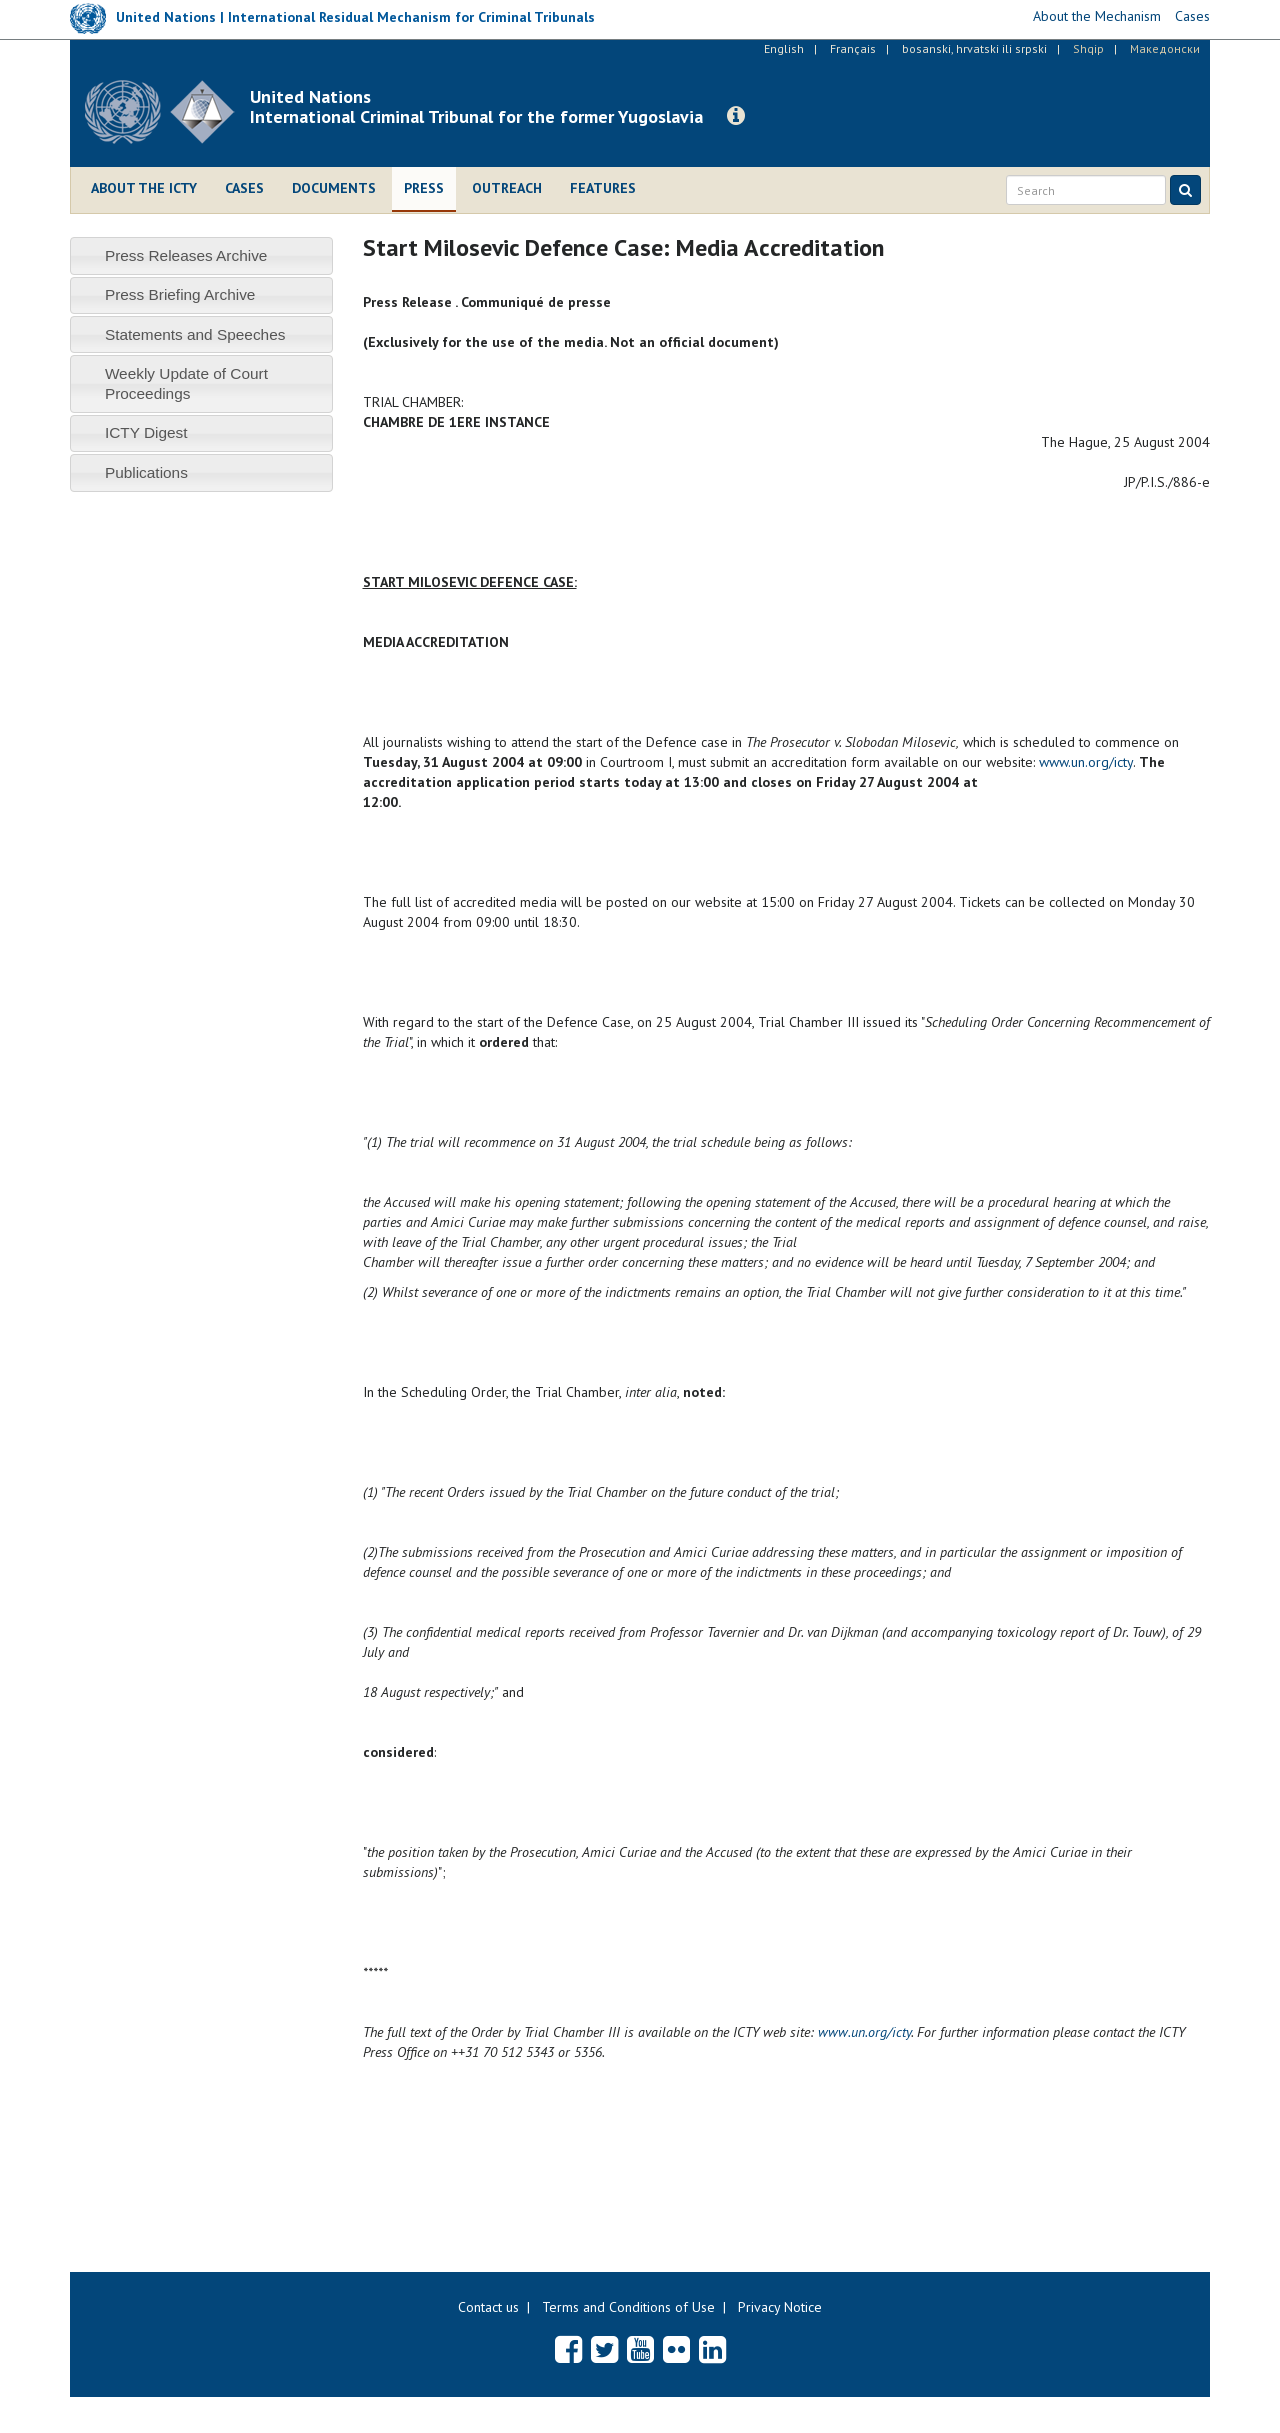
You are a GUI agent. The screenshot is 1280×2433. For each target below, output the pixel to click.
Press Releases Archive (186, 255)
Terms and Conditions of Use (628, 2307)
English (784, 48)
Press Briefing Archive (180, 294)
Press (424, 188)
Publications (146, 472)
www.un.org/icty (1086, 762)
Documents (334, 188)
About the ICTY (144, 188)
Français (853, 48)
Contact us (488, 2307)
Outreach (507, 188)
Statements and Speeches (195, 334)
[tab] (201, 255)
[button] (736, 116)
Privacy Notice (780, 2307)
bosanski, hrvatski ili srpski (974, 48)
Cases (244, 188)
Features (603, 188)
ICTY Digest (146, 432)
